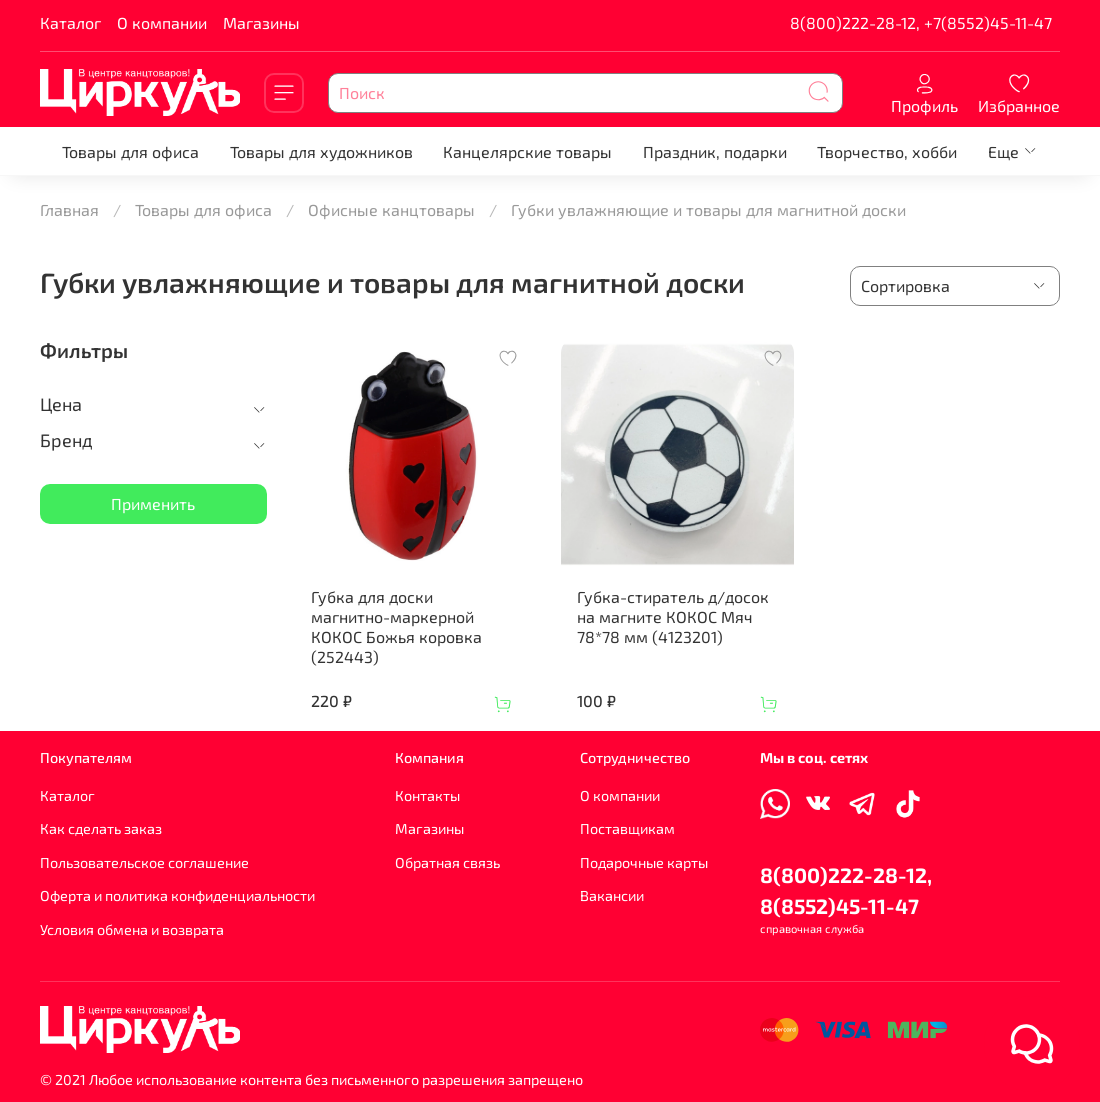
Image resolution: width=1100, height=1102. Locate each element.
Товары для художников (321, 151)
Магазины (261, 22)
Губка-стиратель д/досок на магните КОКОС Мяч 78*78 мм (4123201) (673, 616)
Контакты (427, 795)
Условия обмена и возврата (132, 929)
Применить (153, 503)
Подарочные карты (644, 862)
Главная (69, 209)
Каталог (70, 22)
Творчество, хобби (887, 151)
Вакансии (612, 895)
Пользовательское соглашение (144, 862)
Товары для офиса (130, 151)
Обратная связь (447, 862)
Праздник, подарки (715, 151)
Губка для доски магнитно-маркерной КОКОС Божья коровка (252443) (396, 626)
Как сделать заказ (101, 828)
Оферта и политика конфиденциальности (177, 895)
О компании (162, 22)
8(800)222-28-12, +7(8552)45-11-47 (921, 22)
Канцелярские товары (527, 151)
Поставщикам (627, 828)
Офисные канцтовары (391, 209)
